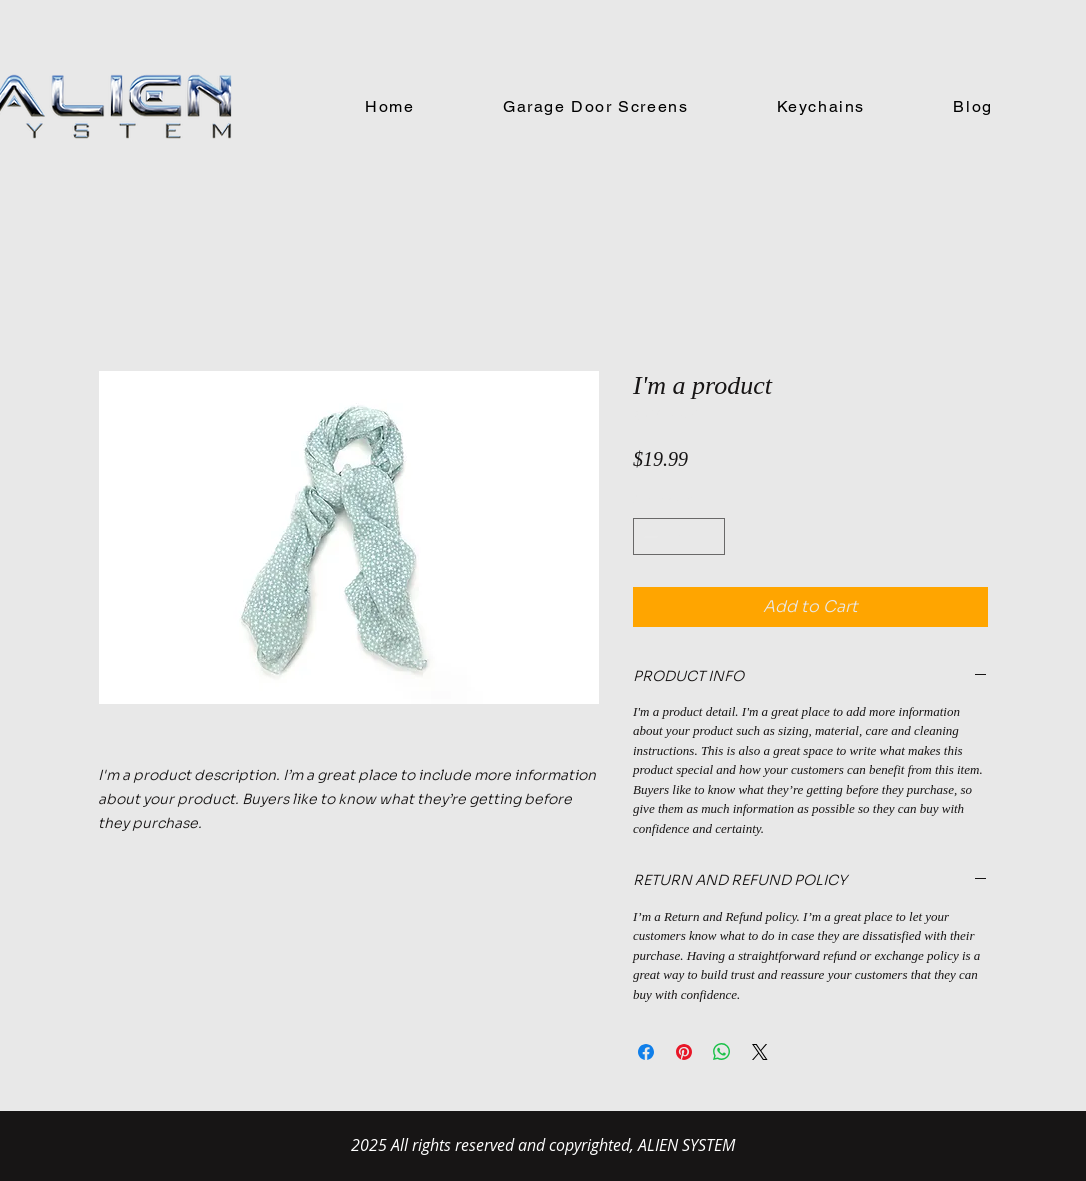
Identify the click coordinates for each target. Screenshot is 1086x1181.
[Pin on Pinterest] (684, 1052)
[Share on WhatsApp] (722, 1052)
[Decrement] (648, 536)
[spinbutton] (679, 536)
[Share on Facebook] (646, 1052)
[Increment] (709, 536)
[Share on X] (760, 1052)
